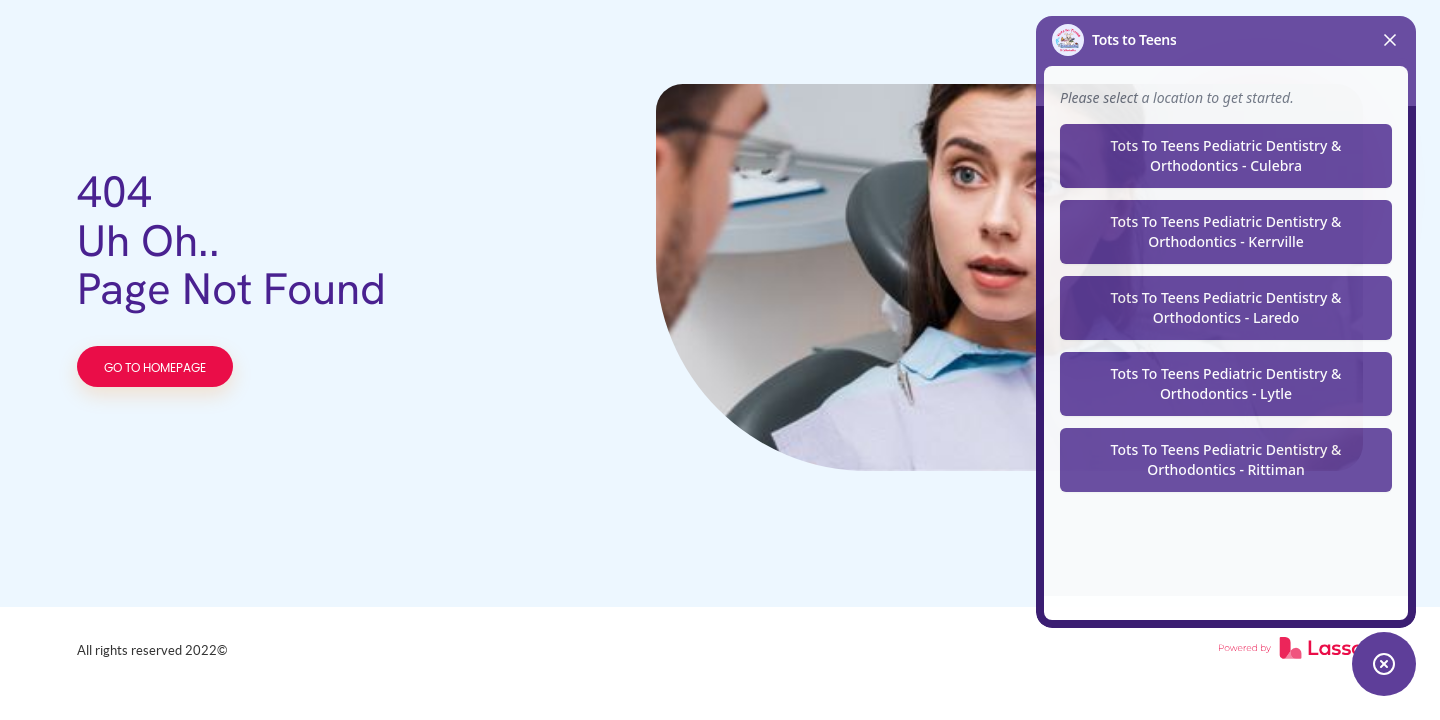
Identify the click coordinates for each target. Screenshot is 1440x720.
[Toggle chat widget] (1384, 664)
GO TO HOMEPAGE (155, 368)
